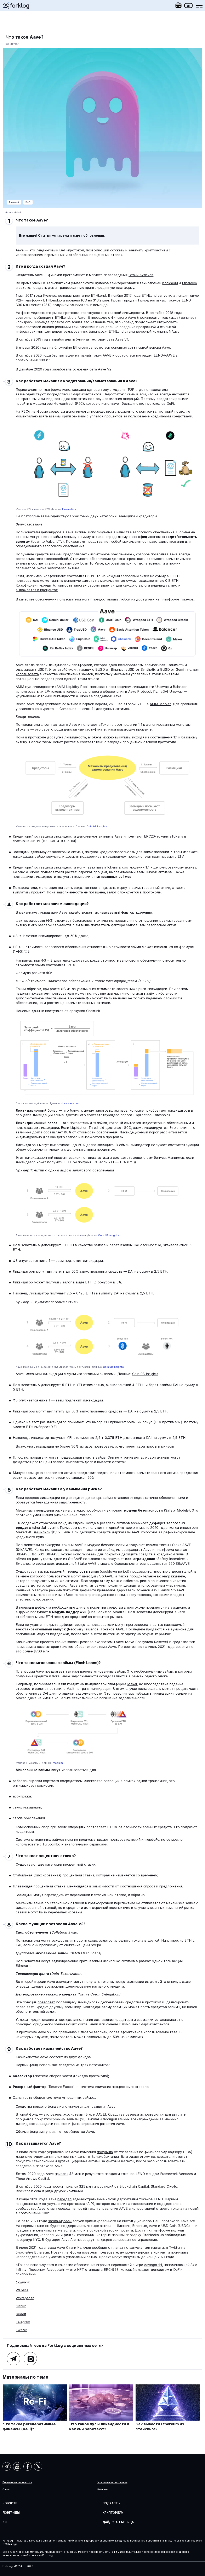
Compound (68, 709)
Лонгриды (11, 2512)
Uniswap (162, 687)
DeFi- (63, 250)
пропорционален (102, 1595)
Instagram (30, 2358)
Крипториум (113, 2512)
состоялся (24, 317)
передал (64, 2199)
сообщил (99, 2247)
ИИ (4, 2522)
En (188, 5)
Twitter (21, 2330)
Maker (132, 1684)
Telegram (23, 2322)
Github (21, 2306)
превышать (136, 559)
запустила (166, 295)
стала (130, 331)
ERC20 (149, 836)
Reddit (21, 2314)
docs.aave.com (70, 1103)
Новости (9, 2503)
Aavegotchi (153, 2265)
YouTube (17, 2466)
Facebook (27, 2466)
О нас (6, 2489)
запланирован (60, 2221)
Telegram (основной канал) (13, 2358)
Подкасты (111, 2503)
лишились (42, 1532)
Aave (20, 250)
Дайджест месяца (118, 2522)
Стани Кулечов (141, 275)
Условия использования (112, 2482)
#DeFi (17, 212)
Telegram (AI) (6, 2466)
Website (22, 2290)
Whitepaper (25, 2298)
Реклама (102, 2489)
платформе (170, 599)
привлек (61, 2174)
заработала (62, 369)
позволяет (46, 2002)
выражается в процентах (37, 590)
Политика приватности (17, 2482)
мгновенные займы (109, 1671)
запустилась (99, 347)
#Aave (9, 212)
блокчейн (170, 283)
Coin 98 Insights (97, 826)
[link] (16, 7)
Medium (58, 1762)
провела (73, 300)
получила (105, 2152)
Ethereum (189, 283)
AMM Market (160, 704)
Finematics (69, 509)
